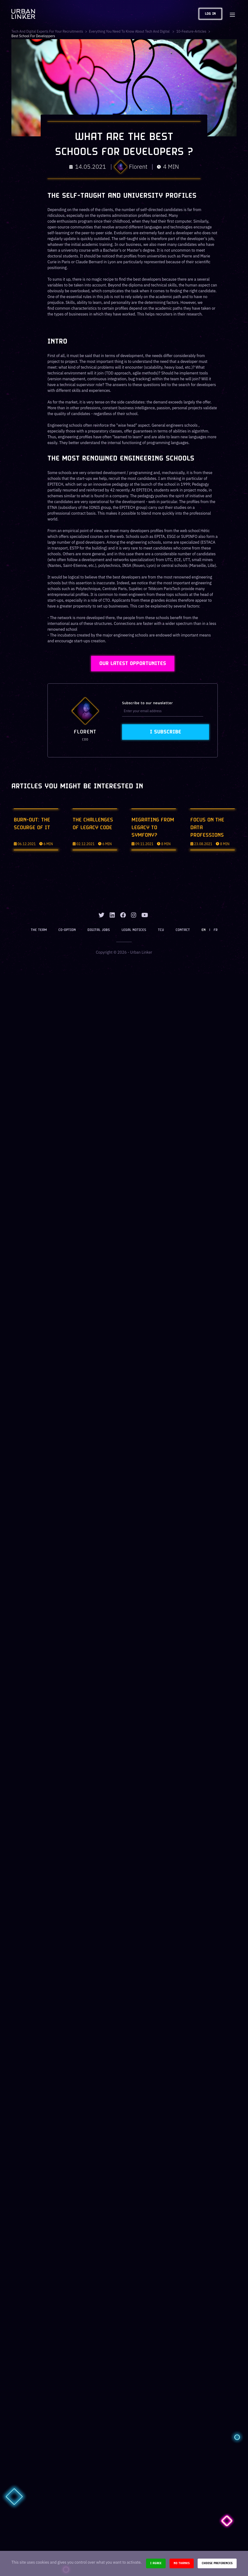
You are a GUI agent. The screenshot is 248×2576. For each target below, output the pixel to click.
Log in (210, 14)
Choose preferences (217, 2563)
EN (204, 930)
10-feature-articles (191, 31)
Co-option (67, 930)
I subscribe (165, 732)
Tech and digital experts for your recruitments (47, 31)
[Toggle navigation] (232, 14)
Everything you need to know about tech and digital (129, 31)
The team (39, 930)
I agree (156, 2563)
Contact (183, 930)
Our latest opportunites (132, 663)
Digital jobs (98, 930)
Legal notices (134, 930)
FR (215, 930)
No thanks (182, 2563)
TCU (161, 930)
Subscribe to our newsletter (147, 703)
